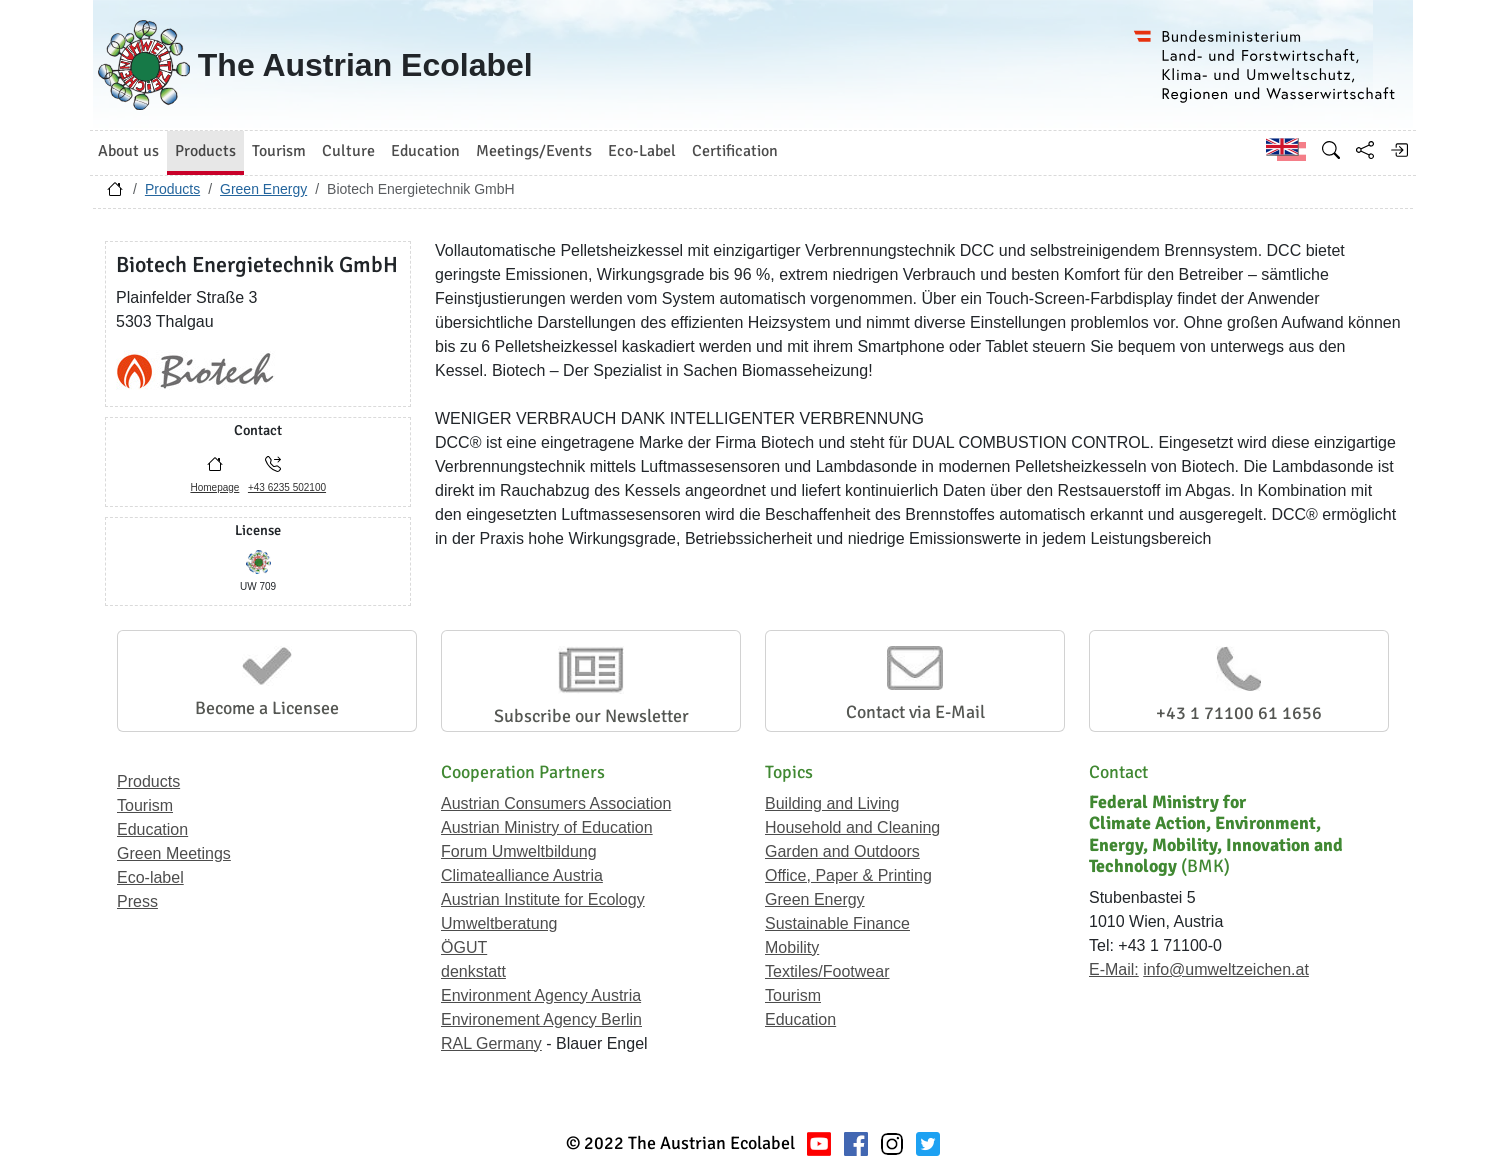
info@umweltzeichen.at (1226, 969)
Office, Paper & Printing (848, 875)
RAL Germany (491, 1043)
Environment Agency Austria (541, 995)
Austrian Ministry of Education (547, 827)
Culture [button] (348, 151)
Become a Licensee (267, 708)
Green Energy (263, 189)
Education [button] (425, 151)
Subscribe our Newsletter (591, 716)
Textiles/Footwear (827, 971)
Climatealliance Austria (522, 875)
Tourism (145, 805)
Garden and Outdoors (842, 851)
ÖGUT (464, 947)
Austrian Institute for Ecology (543, 899)
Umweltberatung (499, 923)
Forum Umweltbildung (519, 851)
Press (137, 901)
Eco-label (150, 877)
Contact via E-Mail (915, 712)
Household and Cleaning (852, 827)
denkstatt (473, 971)
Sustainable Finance (837, 923)
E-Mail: (1114, 969)
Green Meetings (174, 853)
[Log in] (1399, 150)
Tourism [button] (279, 151)
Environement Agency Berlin (541, 1019)
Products (172, 189)
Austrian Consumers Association (556, 803)
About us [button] (128, 151)
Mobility (792, 947)
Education (152, 829)
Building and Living (832, 803)
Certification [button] (735, 151)
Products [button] (205, 151)
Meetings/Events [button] (534, 151)
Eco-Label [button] (642, 151)
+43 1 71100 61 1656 (1239, 713)
